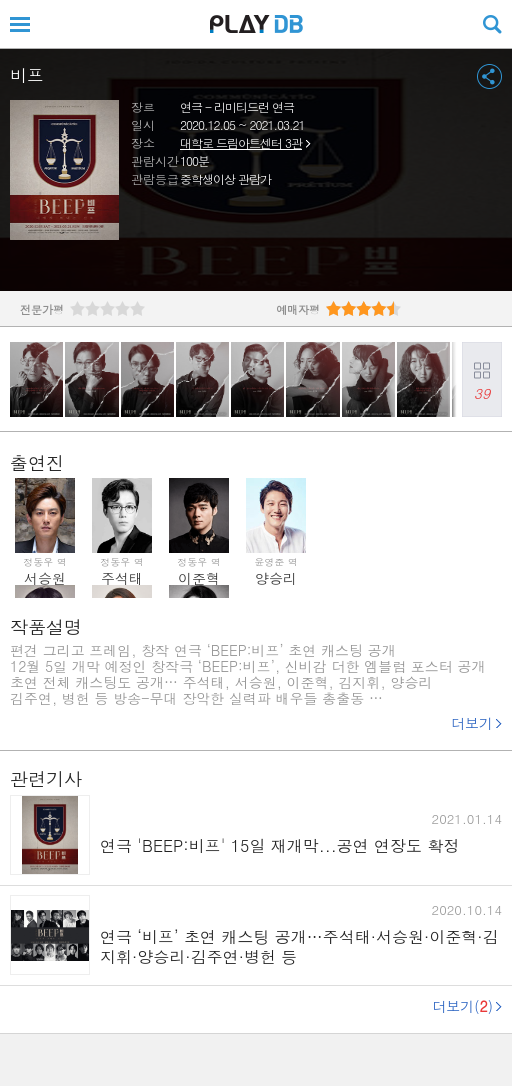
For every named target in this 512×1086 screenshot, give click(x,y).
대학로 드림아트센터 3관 (241, 142)
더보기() (462, 1006)
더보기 (472, 723)
